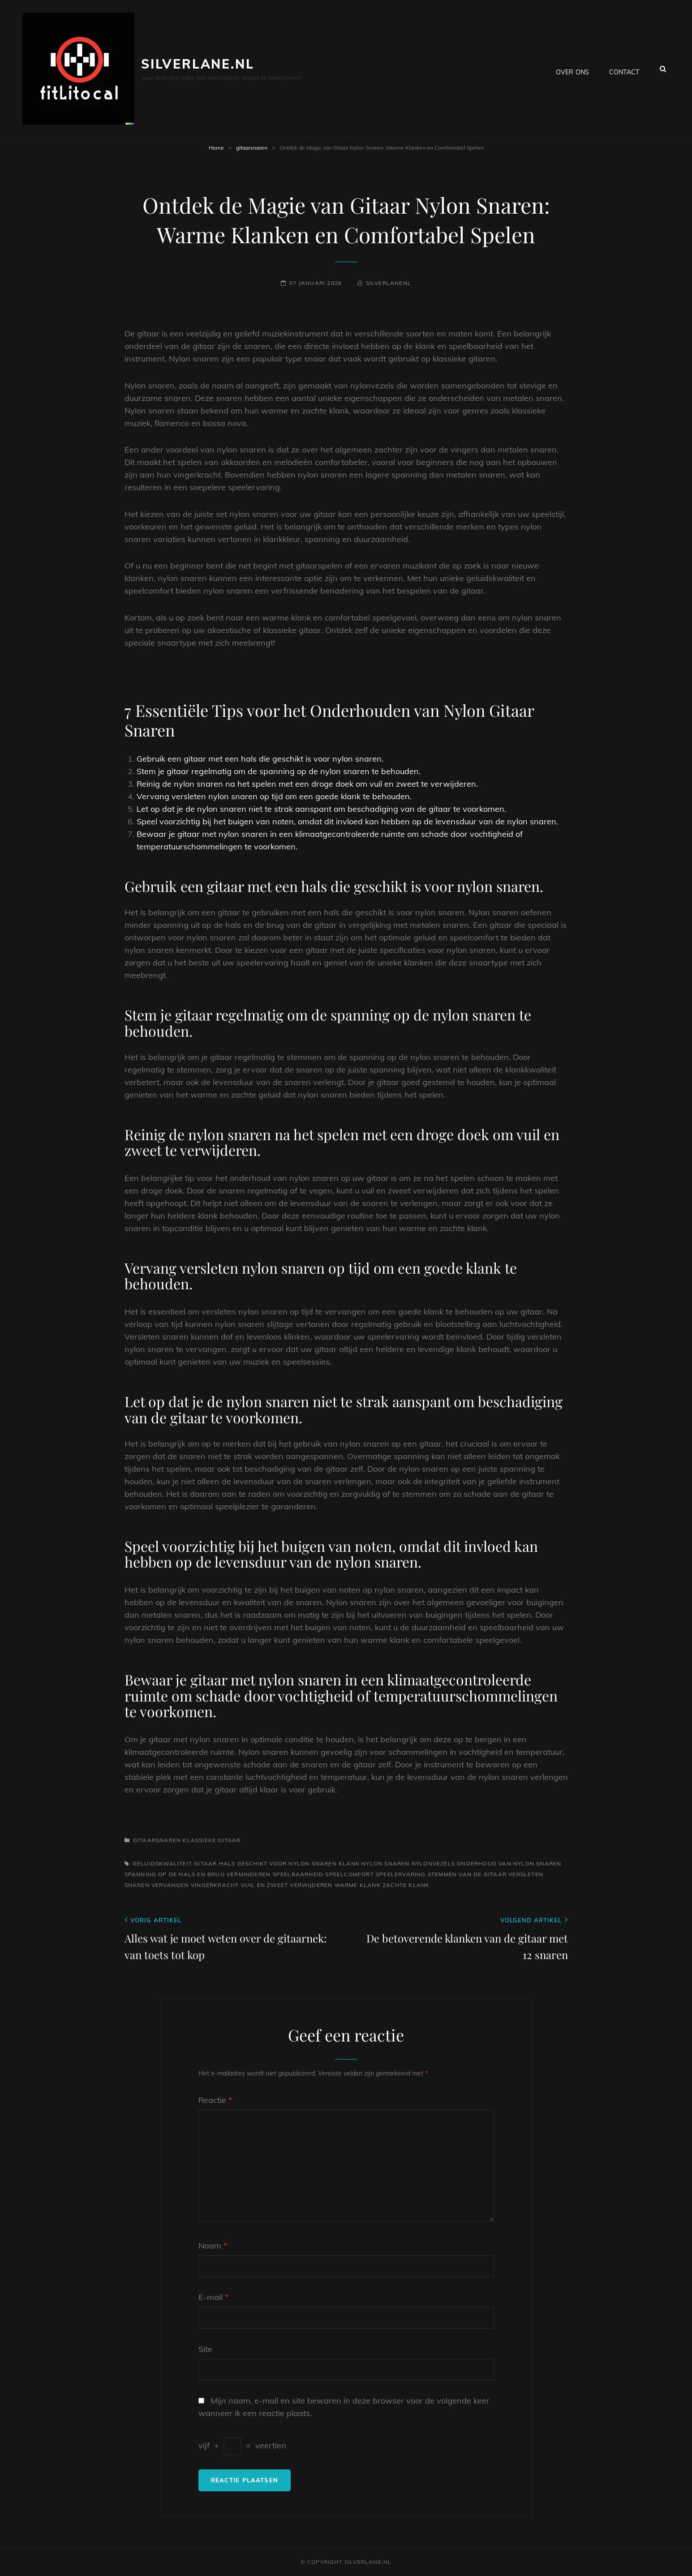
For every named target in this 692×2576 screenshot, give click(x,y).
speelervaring (401, 1874)
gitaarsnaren (251, 147)
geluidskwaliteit (162, 1863)
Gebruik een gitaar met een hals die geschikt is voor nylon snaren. (260, 759)
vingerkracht (215, 1885)
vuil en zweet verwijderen (287, 1885)
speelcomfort (349, 1874)
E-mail (213, 2297)
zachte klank (406, 1885)
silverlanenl (388, 283)
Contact (624, 69)
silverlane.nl (197, 64)
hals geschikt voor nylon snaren (278, 1863)
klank (349, 1863)
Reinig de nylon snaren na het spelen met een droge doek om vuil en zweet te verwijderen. (307, 784)
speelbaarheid (298, 1874)
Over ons (572, 69)
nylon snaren (385, 1863)
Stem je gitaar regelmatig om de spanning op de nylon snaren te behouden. (279, 771)
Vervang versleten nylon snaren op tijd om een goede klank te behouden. (274, 796)
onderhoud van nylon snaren (509, 1863)
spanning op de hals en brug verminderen (198, 1874)
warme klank (358, 1885)
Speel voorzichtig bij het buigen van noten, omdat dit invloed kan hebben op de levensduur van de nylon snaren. (347, 821)
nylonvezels (433, 1863)
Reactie (215, 2100)
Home (216, 147)
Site (205, 2349)
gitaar (205, 1863)
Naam (212, 2245)
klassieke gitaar (212, 1840)
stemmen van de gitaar (467, 1874)
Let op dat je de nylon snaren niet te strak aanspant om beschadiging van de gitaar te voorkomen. (321, 809)
